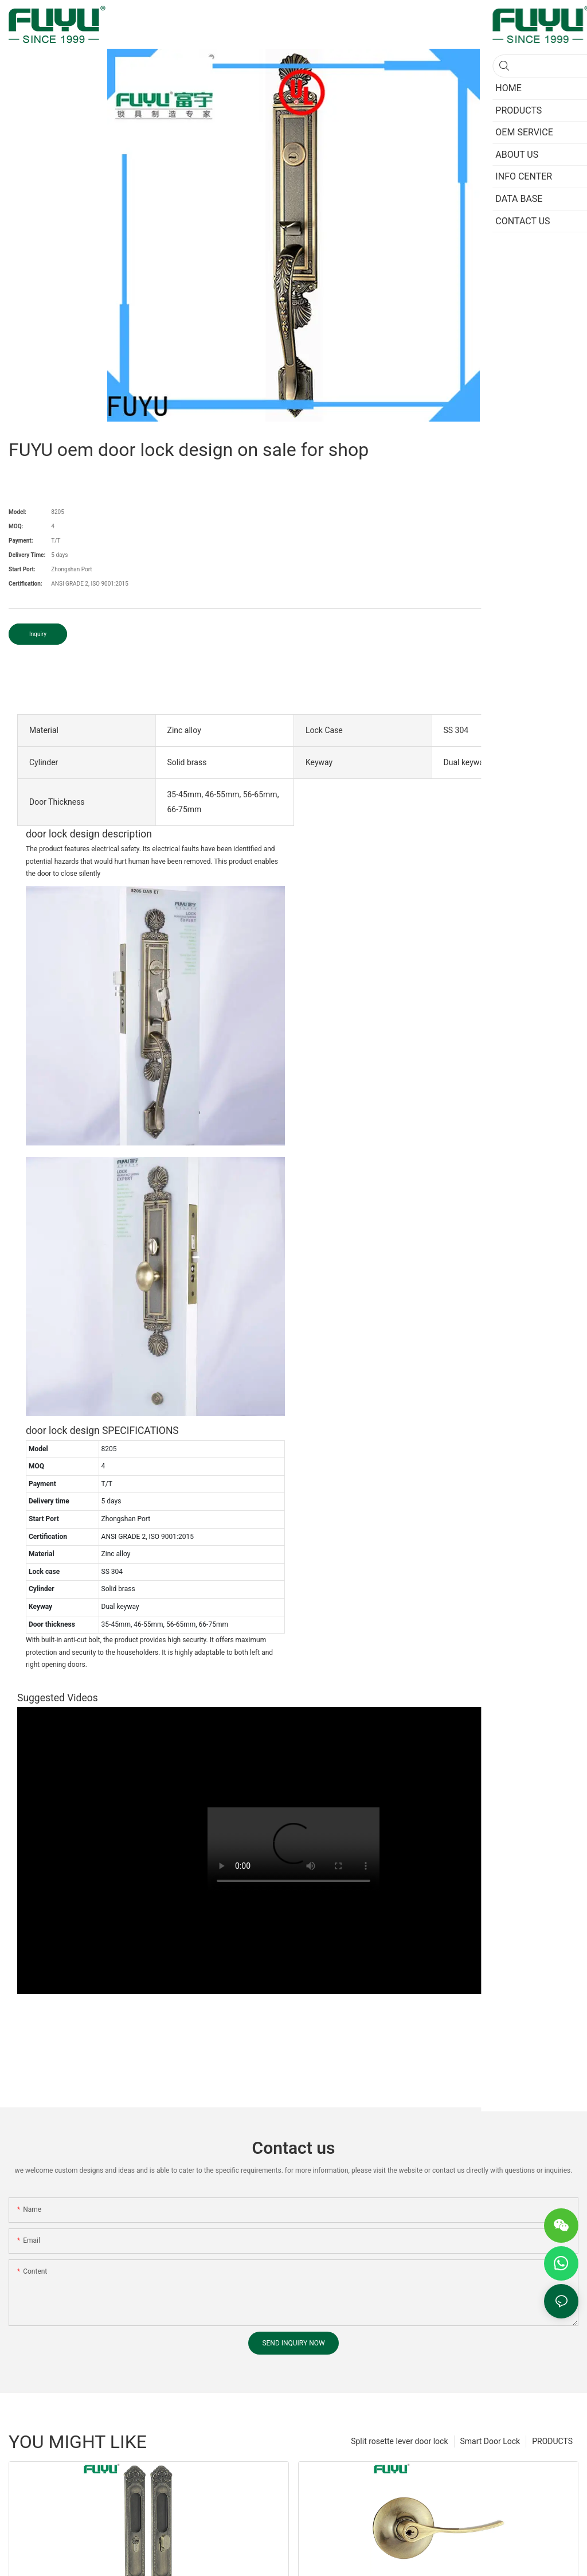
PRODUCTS (552, 2441)
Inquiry (37, 634)
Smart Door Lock (490, 2441)
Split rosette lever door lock (399, 2441)
